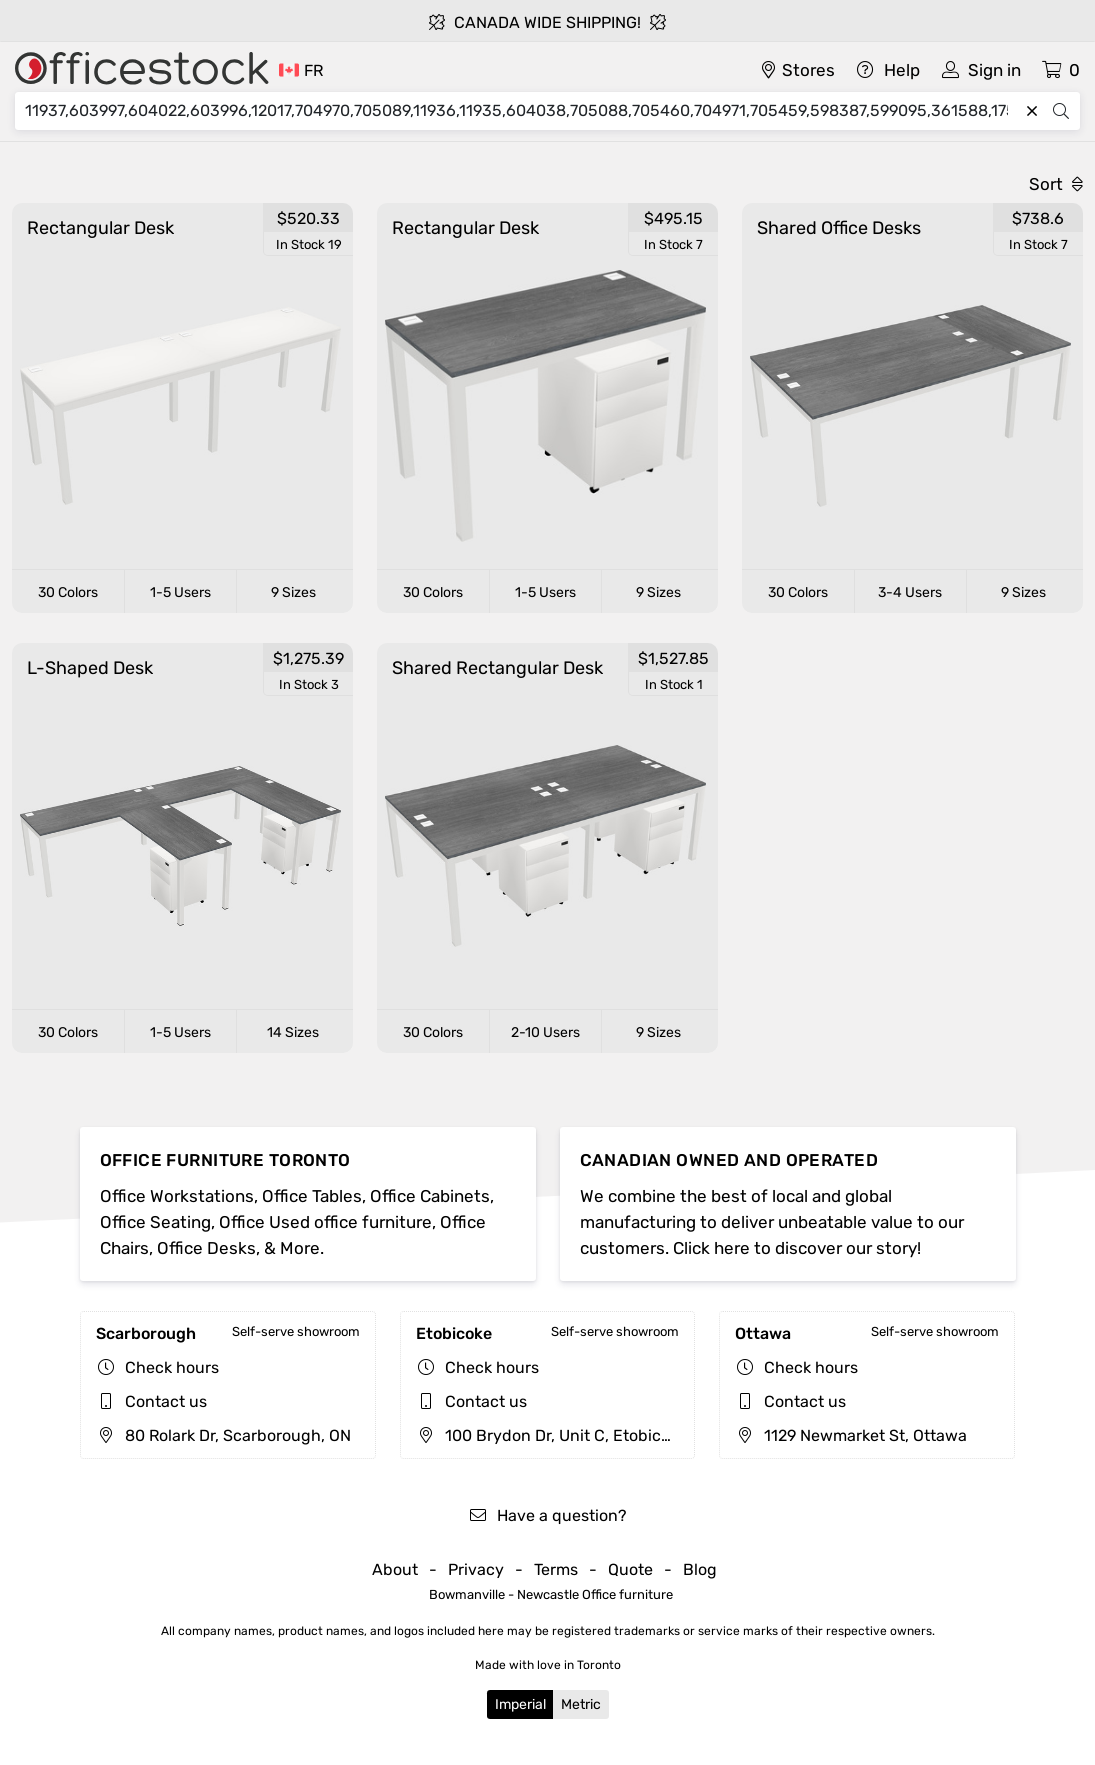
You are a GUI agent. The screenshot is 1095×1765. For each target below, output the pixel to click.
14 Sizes (293, 1032)
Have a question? (547, 1515)
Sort (1056, 184)
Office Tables (312, 1196)
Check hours (172, 1367)
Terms (556, 1569)
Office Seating (155, 1222)
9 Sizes (293, 592)
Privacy (476, 1569)
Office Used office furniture (325, 1222)
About (395, 1569)
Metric (581, 1704)
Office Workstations (177, 1196)
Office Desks (206, 1248)
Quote (630, 1569)
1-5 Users (180, 592)
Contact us (166, 1401)
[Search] (521, 111)
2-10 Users (545, 1032)
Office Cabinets (430, 1196)
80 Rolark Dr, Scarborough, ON (223, 1435)
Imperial (520, 1704)
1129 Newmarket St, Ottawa (851, 1435)
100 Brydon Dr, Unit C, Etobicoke (551, 1435)
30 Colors (68, 592)
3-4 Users (910, 592)
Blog (700, 1569)
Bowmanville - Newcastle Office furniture (551, 1594)
